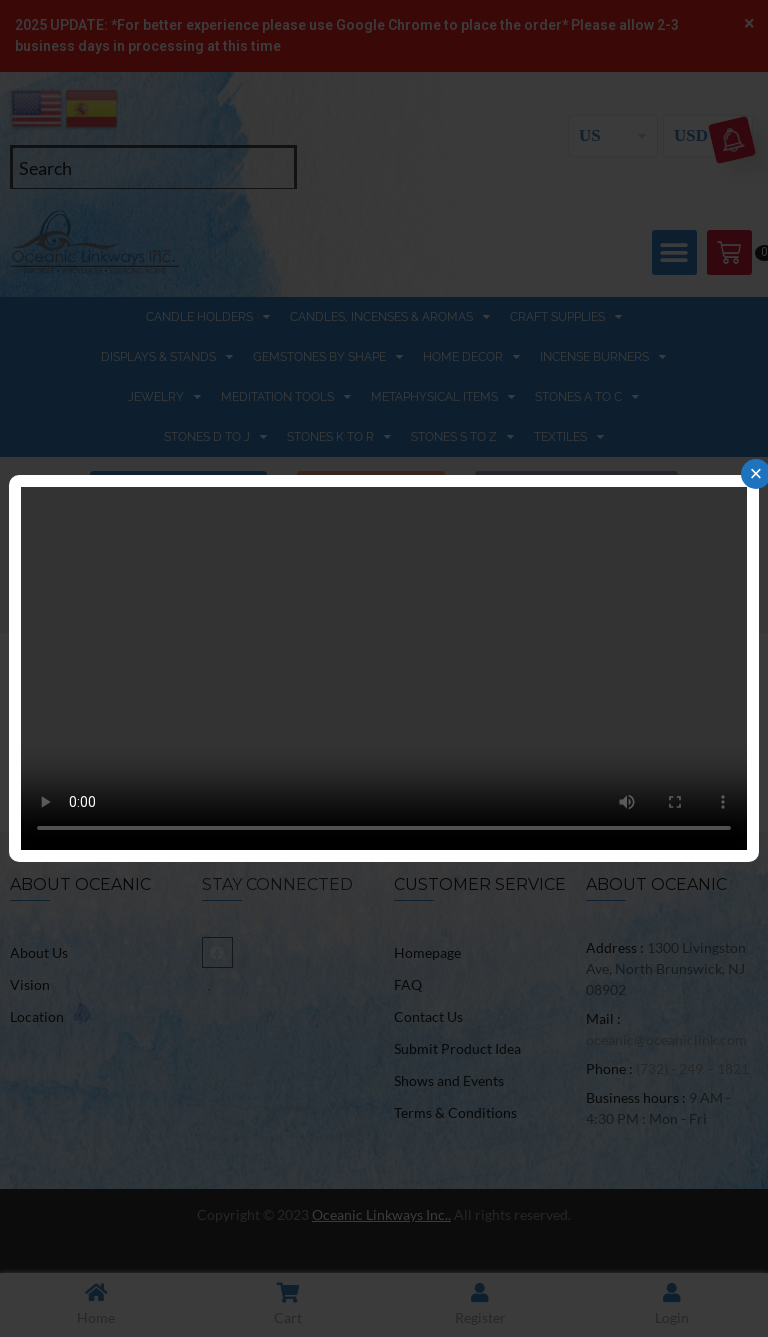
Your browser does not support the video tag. (384, 668)
